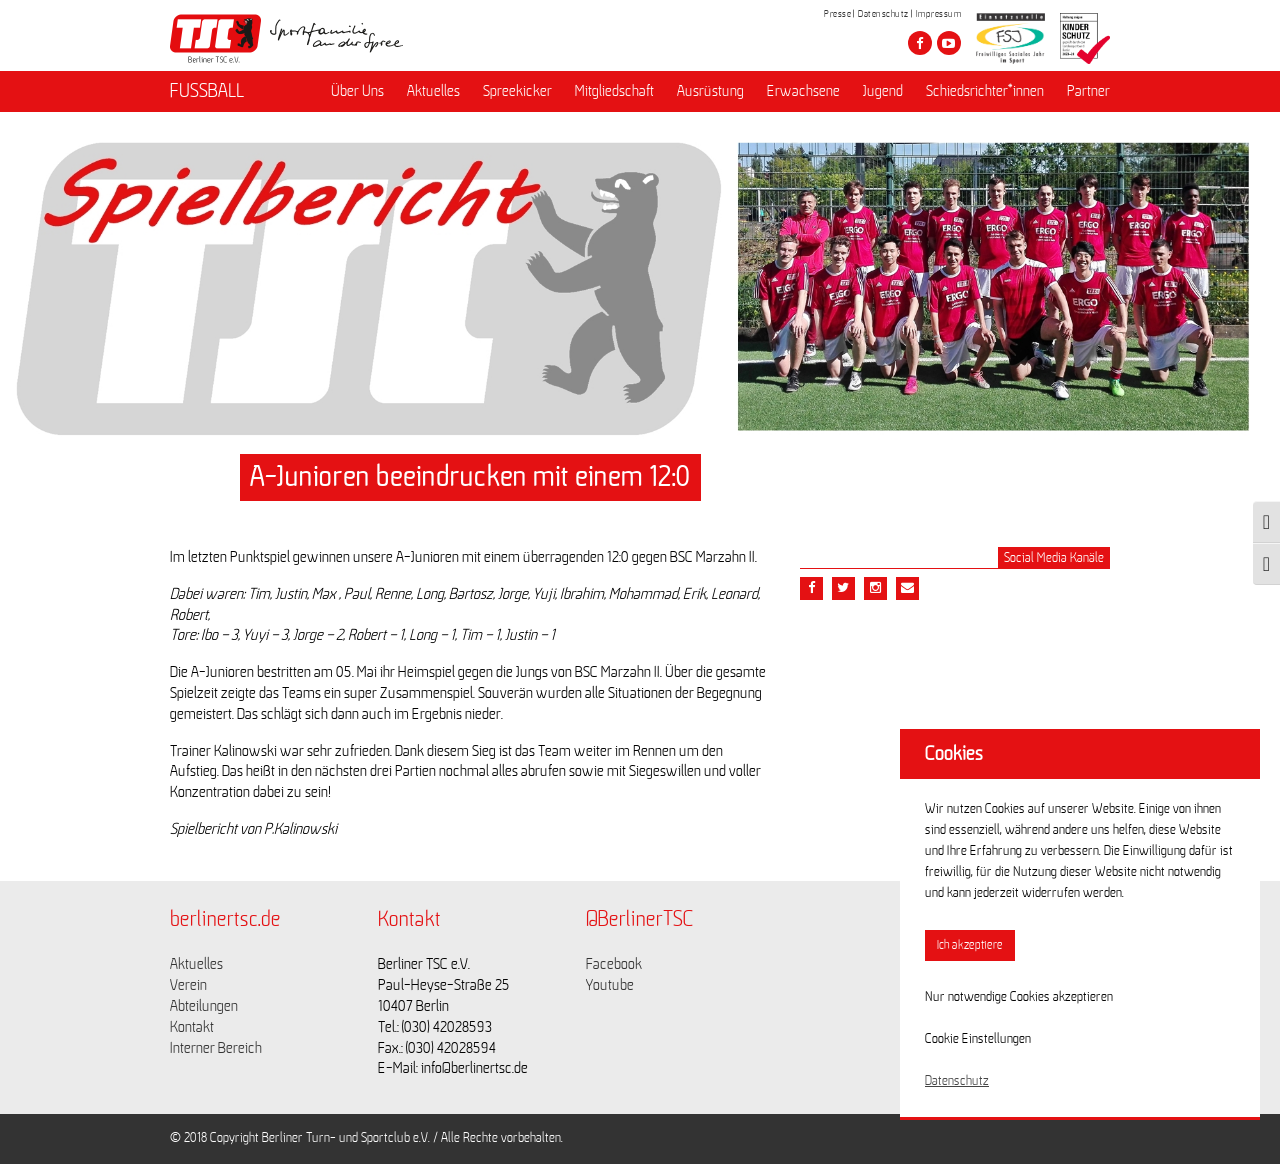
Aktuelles (433, 91)
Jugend (883, 91)
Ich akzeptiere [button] (970, 945)
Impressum (939, 14)
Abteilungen (204, 1006)
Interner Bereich (216, 1048)
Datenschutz (883, 14)
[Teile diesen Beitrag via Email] (875, 588)
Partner (1088, 91)
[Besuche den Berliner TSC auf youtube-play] (949, 43)
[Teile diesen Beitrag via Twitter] (843, 588)
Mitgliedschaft (614, 91)
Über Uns (357, 91)
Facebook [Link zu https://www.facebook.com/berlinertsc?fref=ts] (614, 964)
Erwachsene (803, 91)
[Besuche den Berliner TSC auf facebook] (920, 43)
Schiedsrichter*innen (985, 91)
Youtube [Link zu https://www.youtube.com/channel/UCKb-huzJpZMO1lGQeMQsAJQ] (610, 985)
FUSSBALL (207, 91)
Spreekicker (517, 91)
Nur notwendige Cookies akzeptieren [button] (1019, 997)
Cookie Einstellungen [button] (978, 1039)
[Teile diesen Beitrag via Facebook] (811, 588)
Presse (837, 14)
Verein (188, 985)
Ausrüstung (710, 91)
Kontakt (192, 1027)
